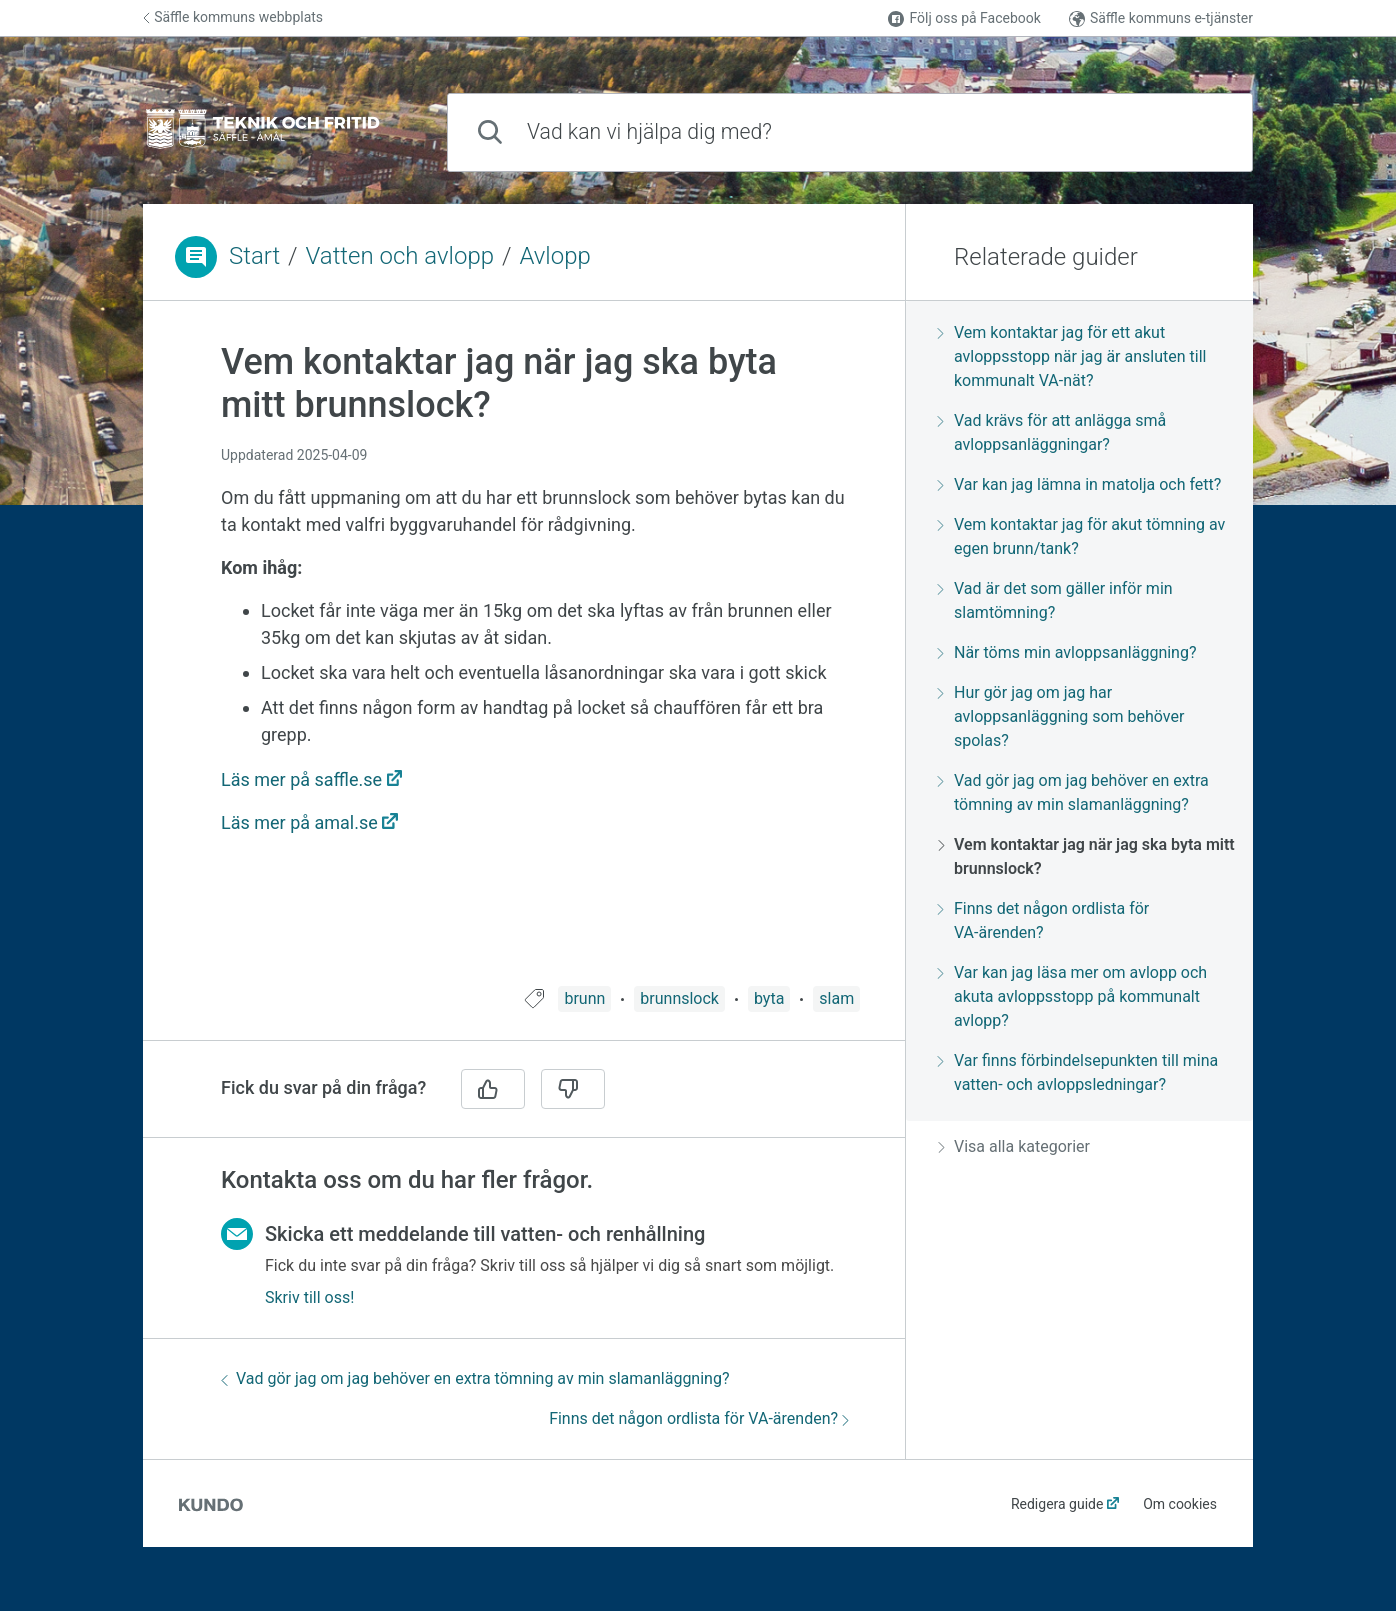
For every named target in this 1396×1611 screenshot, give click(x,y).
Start (254, 256)
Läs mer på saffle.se (301, 779)
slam (836, 998)
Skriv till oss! (309, 1297)
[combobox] (850, 132)
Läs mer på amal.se (299, 822)
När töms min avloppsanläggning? (1067, 652)
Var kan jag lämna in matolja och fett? (1079, 484)
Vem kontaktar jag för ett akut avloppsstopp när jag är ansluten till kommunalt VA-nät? (1072, 356)
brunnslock (679, 998)
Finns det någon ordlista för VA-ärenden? (699, 1418)
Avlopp (554, 256)
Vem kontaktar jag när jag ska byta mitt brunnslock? (1086, 856)
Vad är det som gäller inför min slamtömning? (1055, 600)
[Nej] (573, 1089)
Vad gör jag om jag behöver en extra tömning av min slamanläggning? (475, 1378)
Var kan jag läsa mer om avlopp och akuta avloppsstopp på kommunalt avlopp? (1072, 996)
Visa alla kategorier (1014, 1146)
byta (769, 998)
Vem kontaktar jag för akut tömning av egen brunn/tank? (1081, 536)
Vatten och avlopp (400, 256)
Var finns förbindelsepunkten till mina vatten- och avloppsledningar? (1078, 1072)
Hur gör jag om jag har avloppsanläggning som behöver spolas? (1061, 716)
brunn (584, 998)
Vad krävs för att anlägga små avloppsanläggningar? (1052, 432)
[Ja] (493, 1089)
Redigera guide (1057, 1504)
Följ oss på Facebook (964, 18)
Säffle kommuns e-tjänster (1161, 18)
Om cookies (1180, 1504)
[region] (524, 655)
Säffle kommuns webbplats (233, 17)
